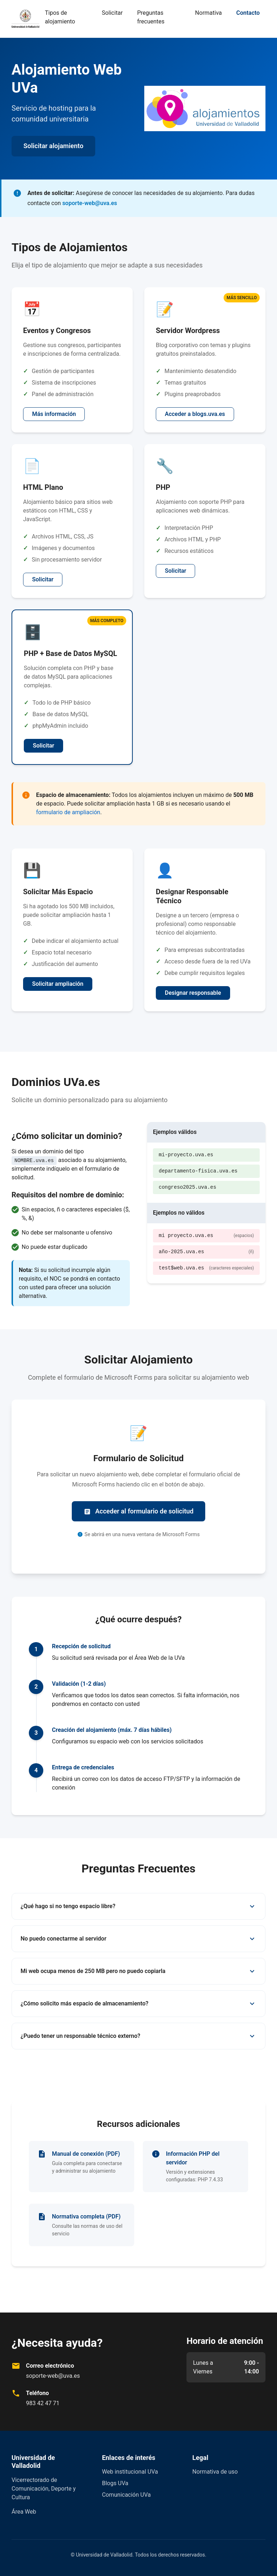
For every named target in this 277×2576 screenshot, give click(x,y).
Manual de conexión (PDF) (86, 2153)
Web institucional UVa (130, 2471)
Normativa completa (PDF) (86, 2216)
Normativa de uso (215, 2471)
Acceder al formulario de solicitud (139, 1511)
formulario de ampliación (68, 812)
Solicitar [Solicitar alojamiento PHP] (175, 570)
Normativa (208, 12)
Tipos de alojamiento (60, 17)
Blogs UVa (115, 2483)
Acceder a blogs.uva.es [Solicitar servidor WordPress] (195, 414)
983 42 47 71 (43, 2403)
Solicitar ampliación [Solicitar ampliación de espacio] (57, 983)
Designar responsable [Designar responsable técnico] (193, 992)
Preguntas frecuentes (150, 17)
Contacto (248, 12)
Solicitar (112, 12)
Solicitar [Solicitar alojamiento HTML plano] (42, 579)
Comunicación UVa (126, 2494)
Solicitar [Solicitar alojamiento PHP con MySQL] (43, 745)
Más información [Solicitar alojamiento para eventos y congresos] (54, 414)
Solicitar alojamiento (53, 146)
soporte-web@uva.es (89, 203)
